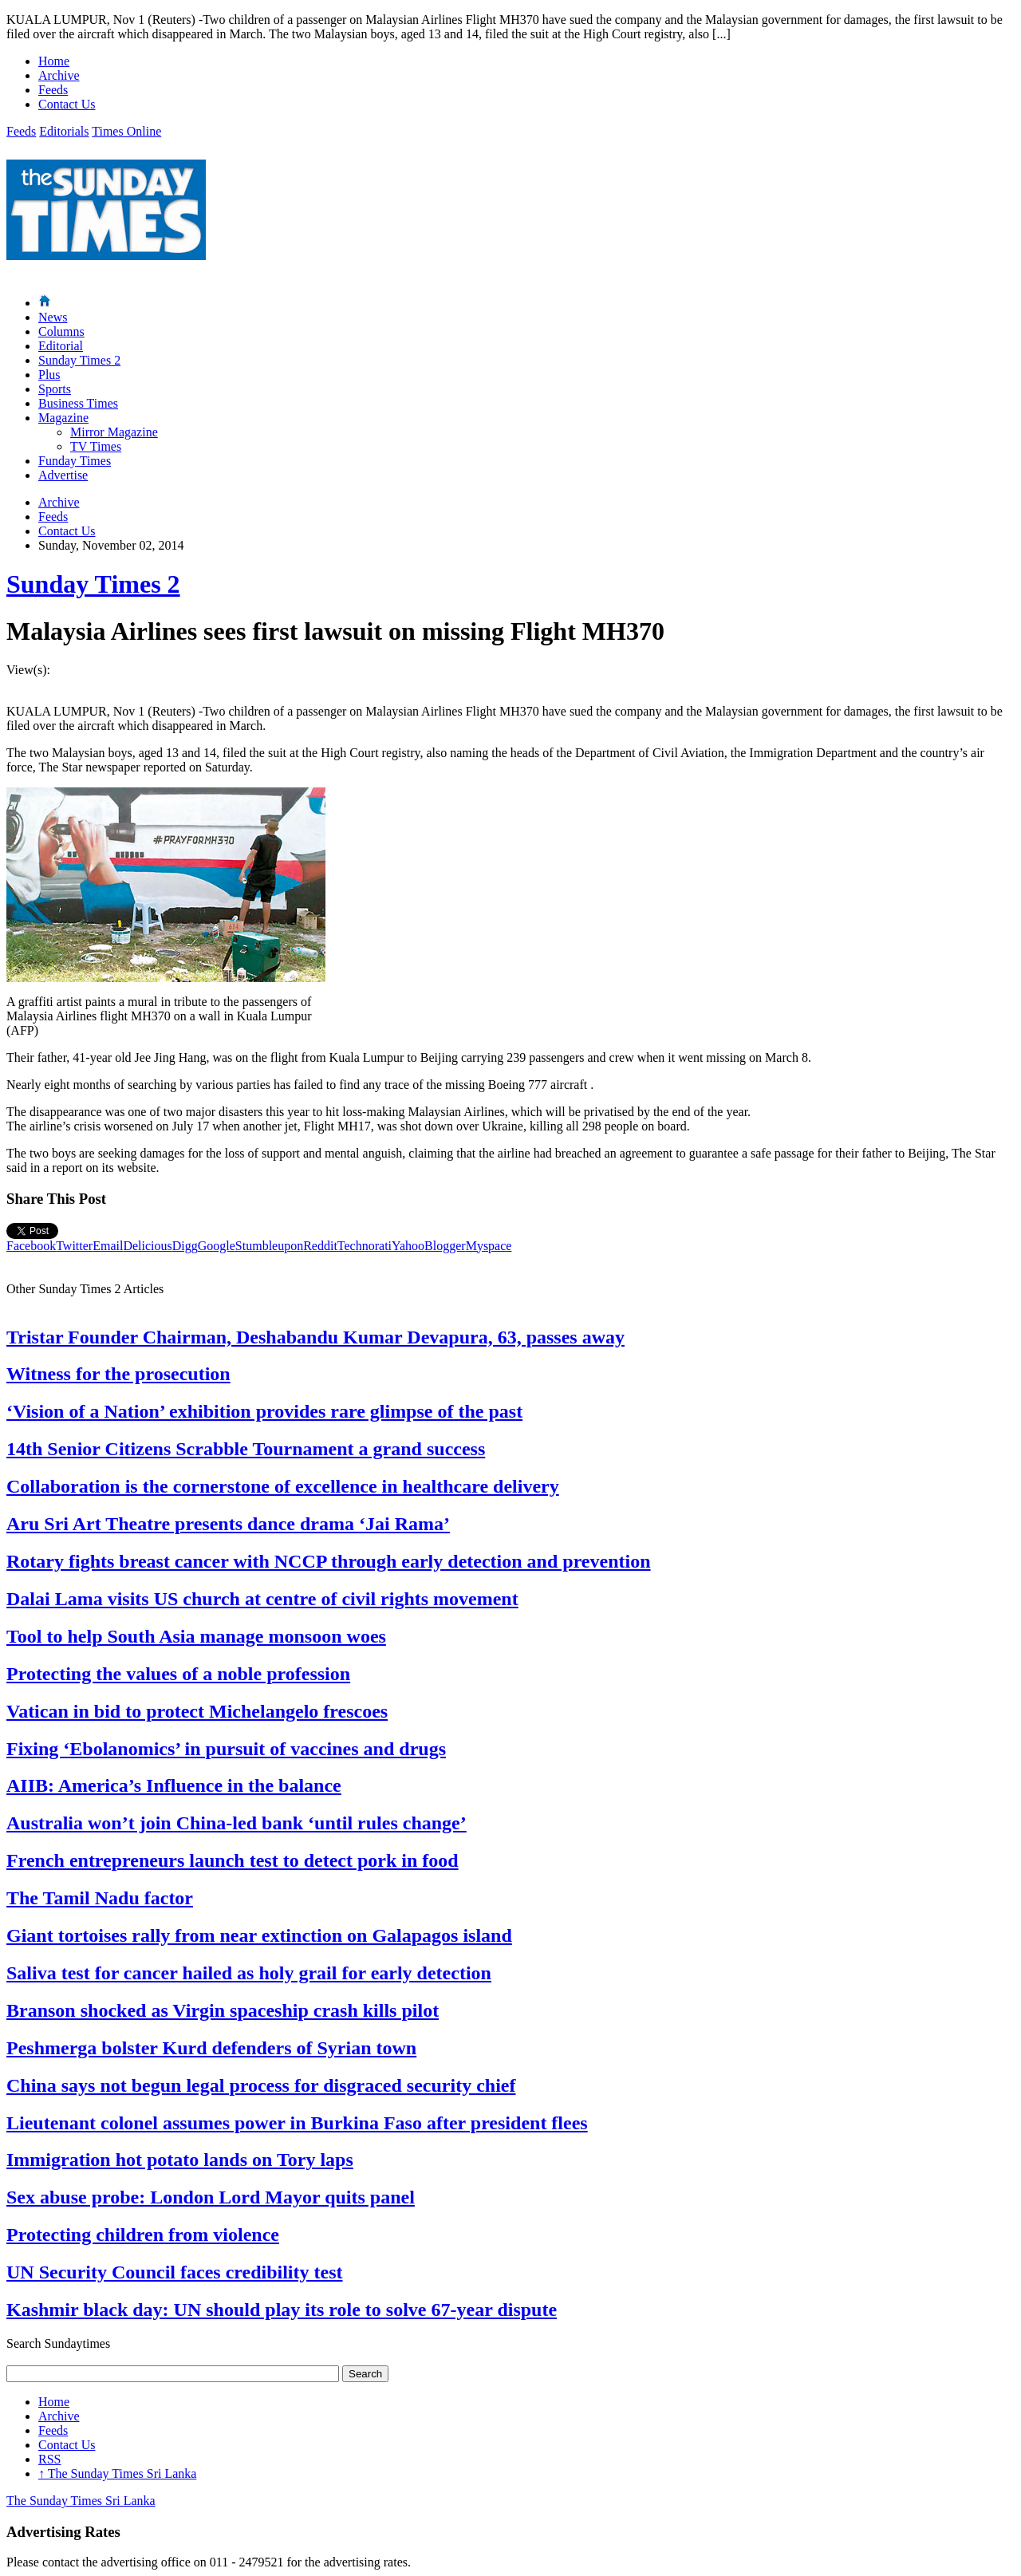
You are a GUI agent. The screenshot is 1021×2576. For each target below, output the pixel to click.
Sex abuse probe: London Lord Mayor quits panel (210, 2197)
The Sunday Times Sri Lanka (117, 2473)
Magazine (63, 417)
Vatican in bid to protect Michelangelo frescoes (197, 1711)
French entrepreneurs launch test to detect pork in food (232, 1860)
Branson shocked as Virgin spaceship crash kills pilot (222, 2010)
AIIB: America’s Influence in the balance (173, 1785)
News (52, 317)
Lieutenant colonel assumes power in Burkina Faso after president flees (297, 2122)
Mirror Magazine (114, 432)
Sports (54, 389)
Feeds (53, 90)
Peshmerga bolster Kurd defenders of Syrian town (211, 2048)
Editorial (60, 346)
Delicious (147, 1245)
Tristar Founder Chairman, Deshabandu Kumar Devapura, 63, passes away (315, 1337)
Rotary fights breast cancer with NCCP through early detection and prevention (328, 1561)
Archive (59, 75)
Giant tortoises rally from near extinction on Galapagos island (259, 1935)
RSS (49, 2459)
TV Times (95, 446)
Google (216, 1245)
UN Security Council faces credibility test (174, 2272)
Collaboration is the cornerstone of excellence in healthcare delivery (282, 1486)
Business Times (78, 403)
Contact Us (67, 104)
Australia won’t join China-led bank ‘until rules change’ (236, 1823)
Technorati (364, 1245)
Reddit (320, 1245)
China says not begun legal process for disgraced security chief (260, 2085)
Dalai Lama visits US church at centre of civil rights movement (262, 1598)
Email (108, 1245)
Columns (61, 331)
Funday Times (74, 460)
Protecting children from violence (142, 2234)
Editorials (64, 131)
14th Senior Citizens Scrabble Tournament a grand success (245, 1448)
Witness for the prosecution (118, 1373)
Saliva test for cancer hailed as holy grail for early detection (248, 1973)
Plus (49, 374)
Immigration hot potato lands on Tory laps (179, 2159)
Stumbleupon (269, 1245)
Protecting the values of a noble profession (178, 1673)
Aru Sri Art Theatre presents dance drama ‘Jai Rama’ (228, 1523)
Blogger (445, 1245)
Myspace (489, 1245)
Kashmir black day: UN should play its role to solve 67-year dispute (281, 2309)
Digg (185, 1245)
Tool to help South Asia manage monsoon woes (196, 1636)
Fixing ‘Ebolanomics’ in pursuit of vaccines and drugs (226, 1748)
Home (53, 61)
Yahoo (408, 1245)
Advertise (63, 475)
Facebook (31, 1245)
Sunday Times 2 (79, 360)
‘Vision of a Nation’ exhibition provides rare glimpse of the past (264, 1411)
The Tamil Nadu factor (99, 1898)
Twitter (74, 1245)
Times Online (126, 131)
